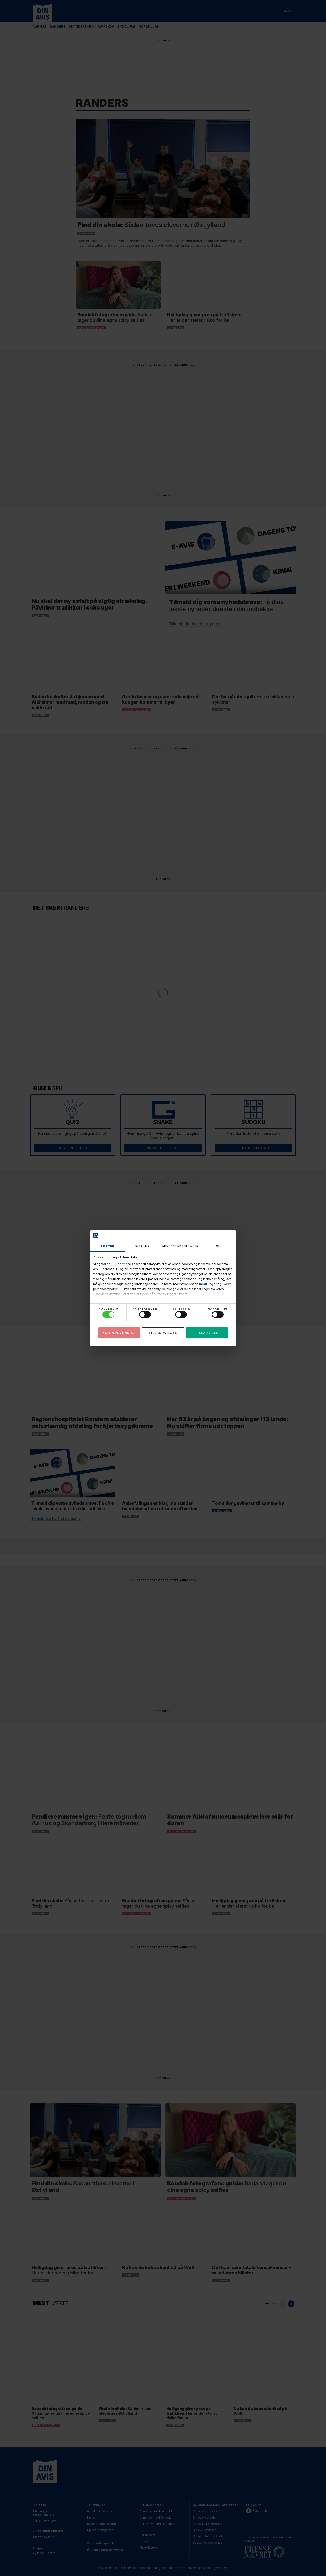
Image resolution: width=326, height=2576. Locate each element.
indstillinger (207, 1284)
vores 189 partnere (116, 1264)
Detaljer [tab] (142, 1246)
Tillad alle (206, 1333)
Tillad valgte (163, 1333)
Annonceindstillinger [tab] (180, 1246)
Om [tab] (218, 1246)
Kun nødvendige (119, 1333)
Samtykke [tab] (107, 1246)
